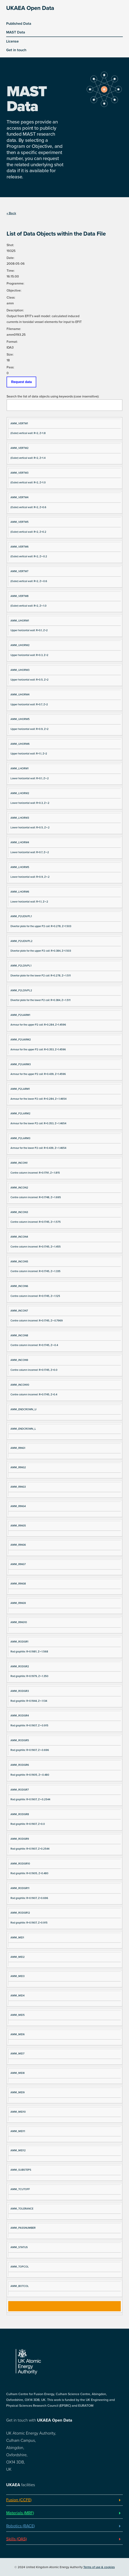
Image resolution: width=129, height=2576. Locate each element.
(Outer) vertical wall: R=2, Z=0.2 (28, 532)
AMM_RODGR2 (19, 1666)
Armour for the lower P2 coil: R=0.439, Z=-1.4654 (38, 1148)
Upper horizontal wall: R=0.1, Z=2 (29, 630)
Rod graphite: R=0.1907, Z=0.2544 (29, 1848)
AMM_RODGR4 (19, 1715)
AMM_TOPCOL (19, 2266)
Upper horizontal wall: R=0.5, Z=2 (29, 679)
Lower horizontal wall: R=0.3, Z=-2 (29, 803)
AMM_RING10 (18, 1622)
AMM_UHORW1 (19, 620)
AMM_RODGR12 (20, 1912)
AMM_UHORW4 (19, 694)
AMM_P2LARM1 (20, 1089)
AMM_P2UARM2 (20, 1039)
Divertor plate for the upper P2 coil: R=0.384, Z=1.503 (40, 950)
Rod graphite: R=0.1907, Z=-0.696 (29, 1750)
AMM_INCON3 (19, 1212)
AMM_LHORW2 (19, 793)
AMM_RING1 (17, 1448)
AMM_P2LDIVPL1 (20, 965)
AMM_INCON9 (19, 1360)
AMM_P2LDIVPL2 (21, 990)
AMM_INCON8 (19, 1335)
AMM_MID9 (17, 2092)
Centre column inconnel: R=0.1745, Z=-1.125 (35, 1296)
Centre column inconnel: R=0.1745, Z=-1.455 (35, 1246)
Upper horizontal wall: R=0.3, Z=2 (29, 655)
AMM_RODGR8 (19, 1814)
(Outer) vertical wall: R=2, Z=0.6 (28, 507)
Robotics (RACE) (20, 2526)
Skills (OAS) (16, 2539)
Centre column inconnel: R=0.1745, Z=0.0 (33, 1370)
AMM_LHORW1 (19, 768)
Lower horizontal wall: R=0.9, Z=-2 (30, 877)
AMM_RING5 (18, 1525)
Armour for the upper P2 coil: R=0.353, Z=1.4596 (38, 1049)
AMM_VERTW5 (19, 522)
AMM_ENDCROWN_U (23, 1409)
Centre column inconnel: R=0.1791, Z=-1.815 (35, 1172)
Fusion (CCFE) (18, 2500)
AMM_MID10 (18, 2111)
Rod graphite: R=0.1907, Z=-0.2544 (30, 1799)
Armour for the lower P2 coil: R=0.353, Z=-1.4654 (38, 1123)
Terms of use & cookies (99, 2567)
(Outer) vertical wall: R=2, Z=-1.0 (28, 605)
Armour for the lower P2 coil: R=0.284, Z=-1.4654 (38, 1099)
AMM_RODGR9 (19, 1839)
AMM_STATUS (19, 2247)
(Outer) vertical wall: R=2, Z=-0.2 (28, 556)
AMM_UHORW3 (19, 670)
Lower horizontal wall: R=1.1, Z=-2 (29, 901)
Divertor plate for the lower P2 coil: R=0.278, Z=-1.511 (40, 975)
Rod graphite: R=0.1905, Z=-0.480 (29, 1775)
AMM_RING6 (18, 1545)
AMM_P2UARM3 (20, 1064)
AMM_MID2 (17, 1957)
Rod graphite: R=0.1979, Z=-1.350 (29, 1676)
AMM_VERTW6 (19, 546)
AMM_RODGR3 (19, 1691)
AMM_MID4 (17, 1995)
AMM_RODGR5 (19, 1740)
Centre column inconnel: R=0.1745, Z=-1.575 (35, 1222)
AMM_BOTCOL (19, 2286)
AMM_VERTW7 (19, 571)
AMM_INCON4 (19, 1236)
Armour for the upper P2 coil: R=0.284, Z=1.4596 (38, 1024)
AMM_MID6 (17, 2034)
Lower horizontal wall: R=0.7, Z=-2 (29, 852)
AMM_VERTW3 (19, 472)
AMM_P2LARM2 (20, 1113)
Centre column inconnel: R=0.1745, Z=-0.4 (34, 1345)
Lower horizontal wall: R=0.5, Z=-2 (30, 827)
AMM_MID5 (17, 2015)
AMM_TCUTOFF (20, 2189)
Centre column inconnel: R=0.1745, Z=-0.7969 (36, 1320)
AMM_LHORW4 (19, 842)
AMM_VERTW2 (19, 448)
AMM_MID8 (17, 2073)
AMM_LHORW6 (19, 891)
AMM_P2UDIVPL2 (21, 941)
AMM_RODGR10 (20, 1863)
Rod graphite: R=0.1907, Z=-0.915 (29, 1725)
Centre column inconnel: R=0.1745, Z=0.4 (33, 1394)
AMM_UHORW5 (20, 719)
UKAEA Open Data (30, 8)
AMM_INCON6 (19, 1286)
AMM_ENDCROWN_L (23, 1428)
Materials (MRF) (20, 2513)
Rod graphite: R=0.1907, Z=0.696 (29, 1898)
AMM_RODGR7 (19, 1789)
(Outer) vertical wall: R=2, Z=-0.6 (28, 581)
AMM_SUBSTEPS (20, 2170)
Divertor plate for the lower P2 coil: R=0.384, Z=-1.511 (40, 1000)
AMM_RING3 (18, 1486)
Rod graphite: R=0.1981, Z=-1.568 (29, 1651)
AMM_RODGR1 (19, 1641)
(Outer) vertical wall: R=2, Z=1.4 (27, 458)
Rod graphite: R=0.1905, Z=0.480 (29, 1873)
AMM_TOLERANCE (21, 2208)
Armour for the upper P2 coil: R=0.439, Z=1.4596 (38, 1074)
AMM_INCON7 (19, 1310)
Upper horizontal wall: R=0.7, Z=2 (29, 704)
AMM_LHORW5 (19, 867)
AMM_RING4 (18, 1506)
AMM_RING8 (18, 1583)
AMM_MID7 (17, 2053)
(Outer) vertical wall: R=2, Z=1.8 (28, 433)
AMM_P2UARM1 (20, 1015)
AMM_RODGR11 (19, 1888)
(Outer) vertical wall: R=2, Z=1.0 (28, 482)
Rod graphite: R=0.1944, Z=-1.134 (28, 1701)
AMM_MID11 (17, 2131)
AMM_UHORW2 (20, 645)
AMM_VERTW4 (19, 497)
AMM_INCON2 (19, 1187)
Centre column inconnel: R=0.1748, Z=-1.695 (35, 1197)
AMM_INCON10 (19, 1384)
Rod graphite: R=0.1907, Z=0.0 (27, 1824)
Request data (21, 382)
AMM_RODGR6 (19, 1765)
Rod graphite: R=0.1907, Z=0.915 (29, 1922)
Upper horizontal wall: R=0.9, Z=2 (29, 729)
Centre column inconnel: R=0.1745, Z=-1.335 (35, 1271)
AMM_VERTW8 (19, 596)
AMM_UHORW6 (20, 744)
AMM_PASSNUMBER (23, 2228)
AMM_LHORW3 (19, 818)
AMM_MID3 (17, 1976)
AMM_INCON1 (19, 1163)
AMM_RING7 (18, 1564)
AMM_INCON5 (19, 1261)
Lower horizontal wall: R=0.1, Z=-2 (29, 778)
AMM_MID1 (17, 1937)
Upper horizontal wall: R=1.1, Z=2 (28, 753)
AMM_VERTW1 (19, 423)
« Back (11, 213)
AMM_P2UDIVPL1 (21, 916)
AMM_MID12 (18, 2150)
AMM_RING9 (18, 1603)
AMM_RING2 (18, 1467)
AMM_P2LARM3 (20, 1138)
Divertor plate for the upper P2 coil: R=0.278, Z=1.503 (40, 926)
